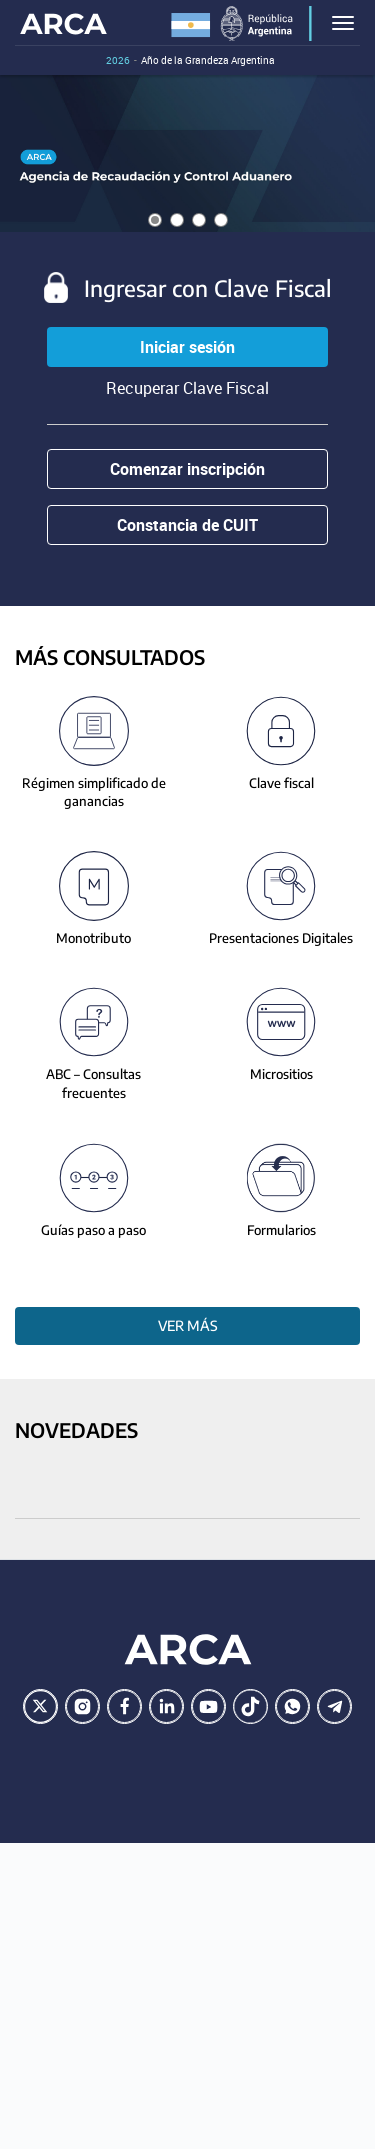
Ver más (188, 1325)
